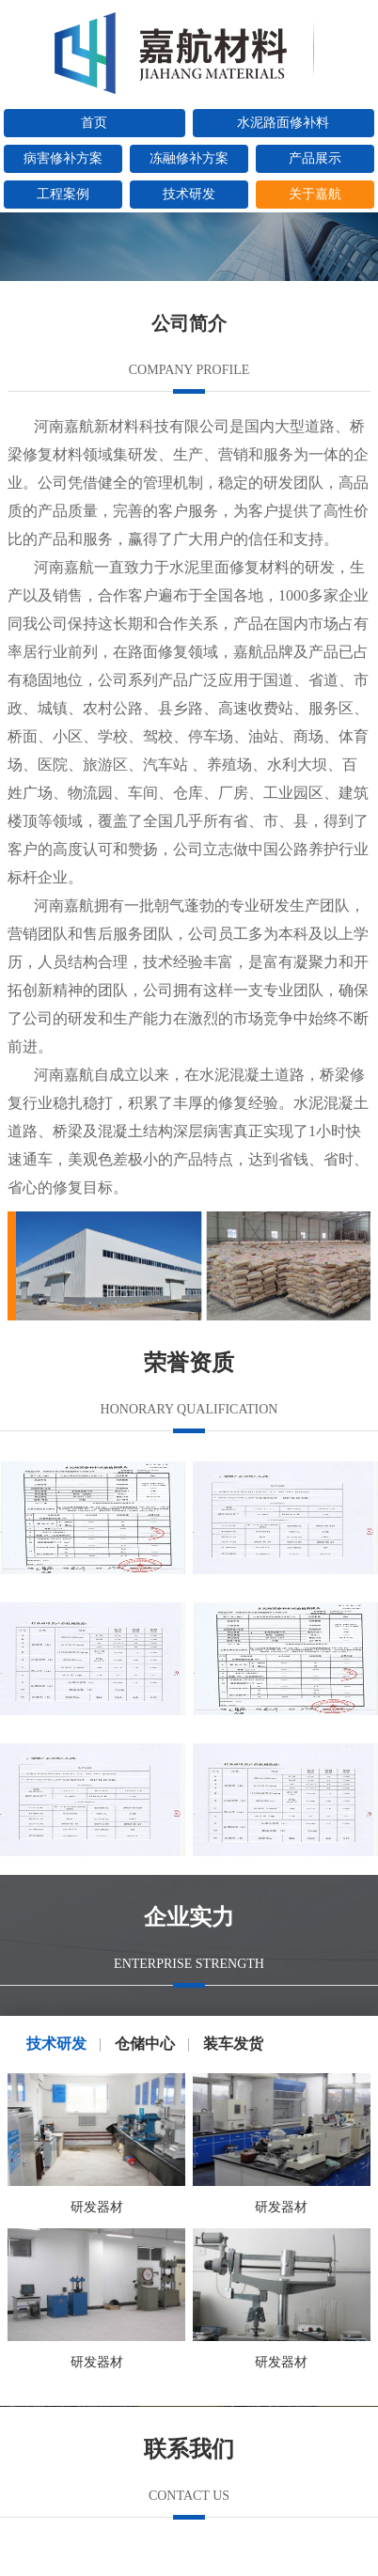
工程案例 (63, 194)
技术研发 (189, 194)
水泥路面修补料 (283, 123)
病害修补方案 (63, 158)
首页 (94, 123)
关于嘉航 (315, 194)
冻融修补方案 (189, 158)
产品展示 (315, 158)
